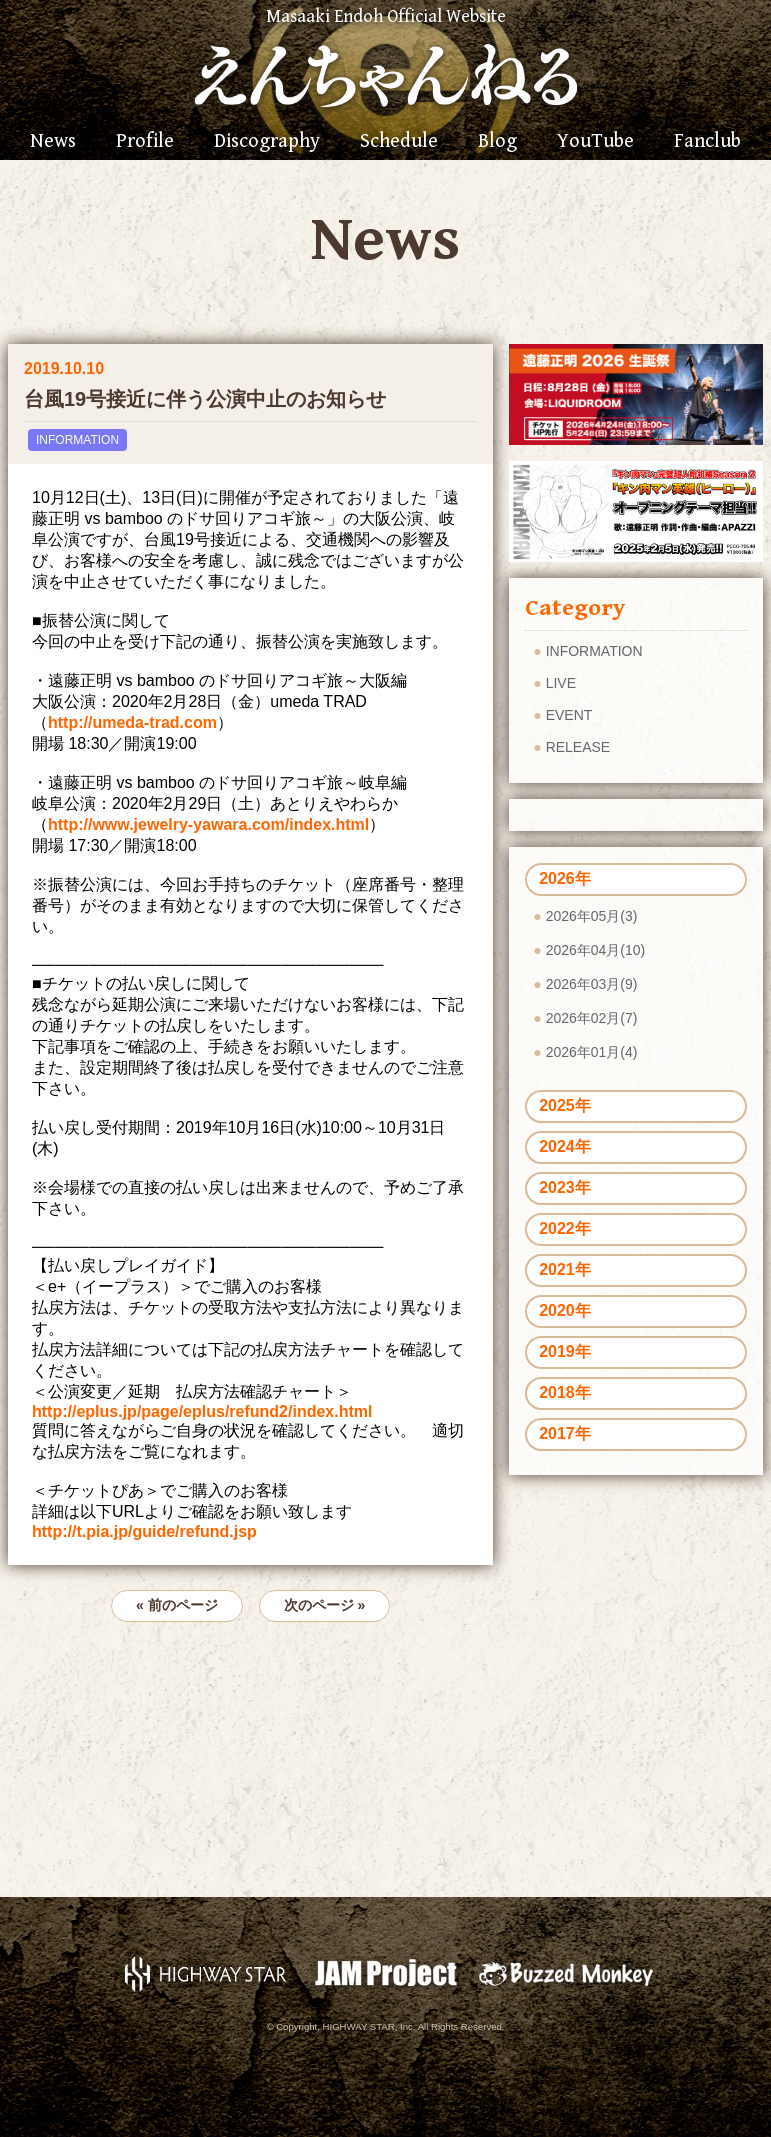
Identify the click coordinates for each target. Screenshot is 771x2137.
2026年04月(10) (596, 950)
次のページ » (325, 1605)
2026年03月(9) (592, 984)
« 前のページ (177, 1605)
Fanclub (707, 142)
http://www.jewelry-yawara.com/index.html (208, 824)
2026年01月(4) (592, 1052)
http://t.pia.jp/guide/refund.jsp (144, 1531)
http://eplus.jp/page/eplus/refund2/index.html (202, 1411)
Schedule (399, 142)
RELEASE (578, 747)
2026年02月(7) (592, 1018)
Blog (497, 142)
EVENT (569, 715)
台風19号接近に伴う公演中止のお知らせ (205, 399)
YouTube (595, 142)
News (53, 142)
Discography (267, 142)
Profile (145, 142)
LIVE (561, 683)
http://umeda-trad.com (132, 722)
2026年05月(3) (592, 916)
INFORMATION (77, 440)
